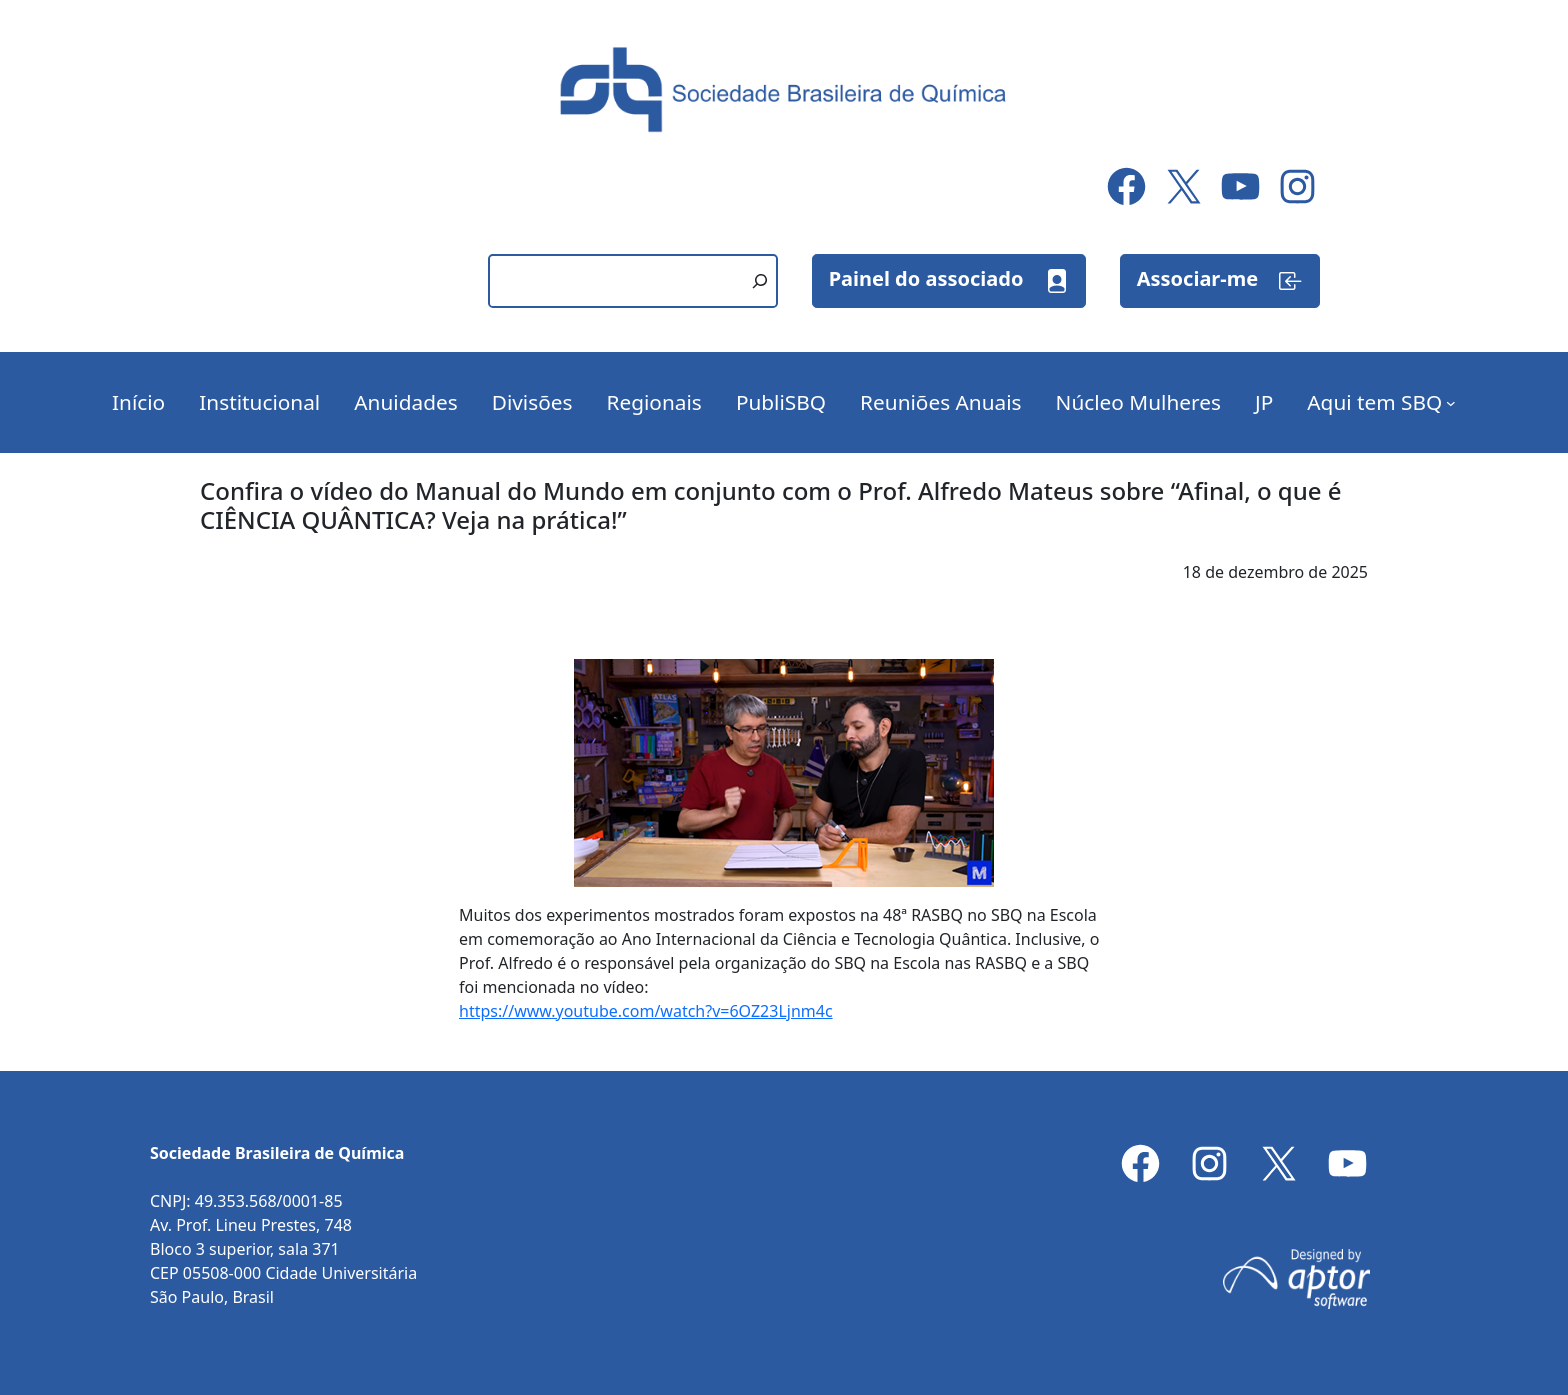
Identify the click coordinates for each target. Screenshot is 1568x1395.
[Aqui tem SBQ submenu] (1451, 403)
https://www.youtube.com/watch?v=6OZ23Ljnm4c (646, 1011)
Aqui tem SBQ (1374, 402)
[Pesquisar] (760, 281)
